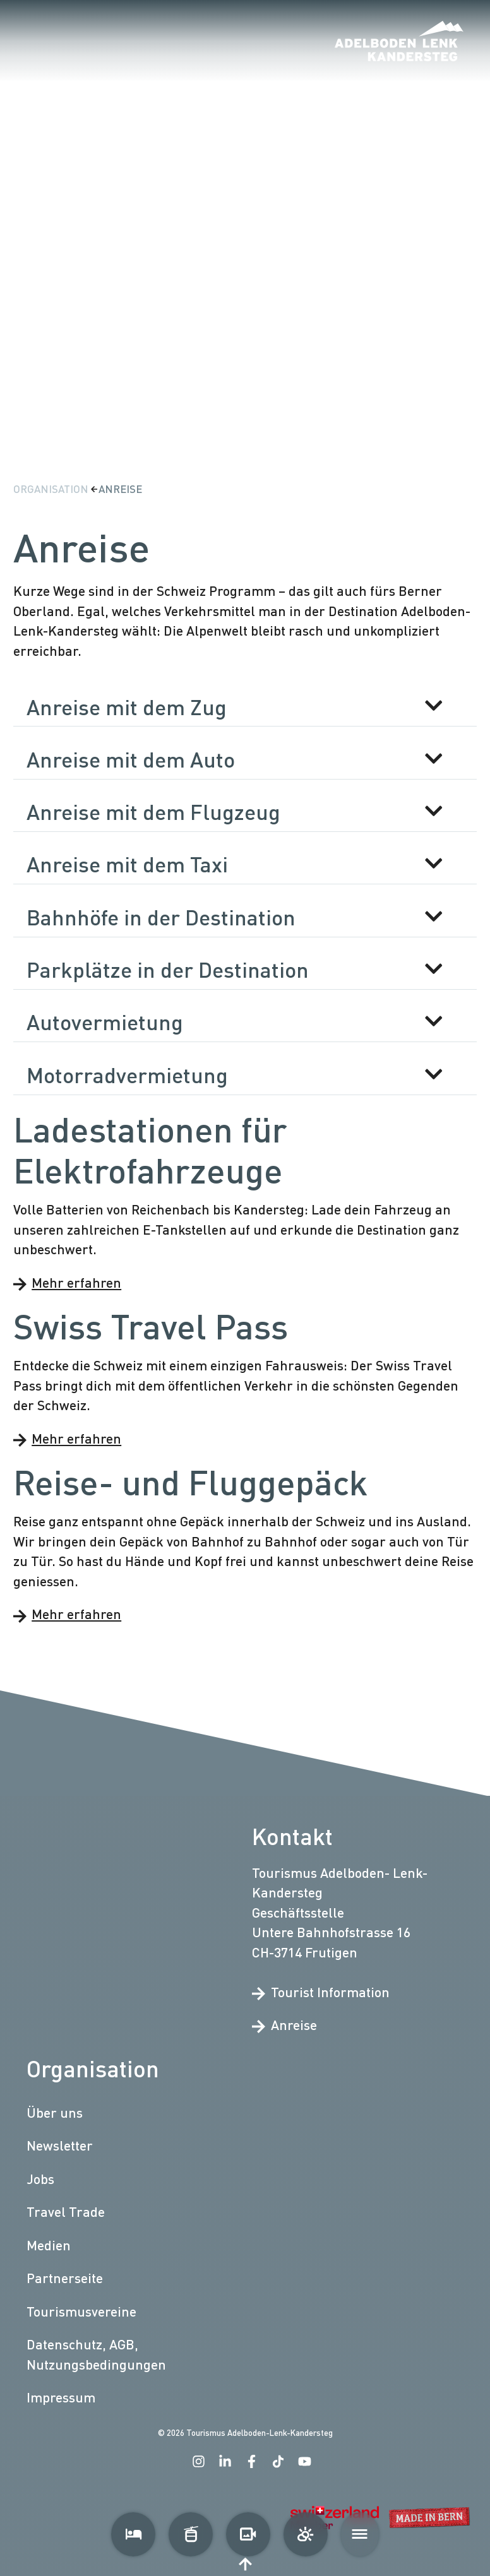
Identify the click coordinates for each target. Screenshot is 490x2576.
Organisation (52, 489)
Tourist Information (321, 1992)
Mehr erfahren (67, 1282)
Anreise (120, 489)
